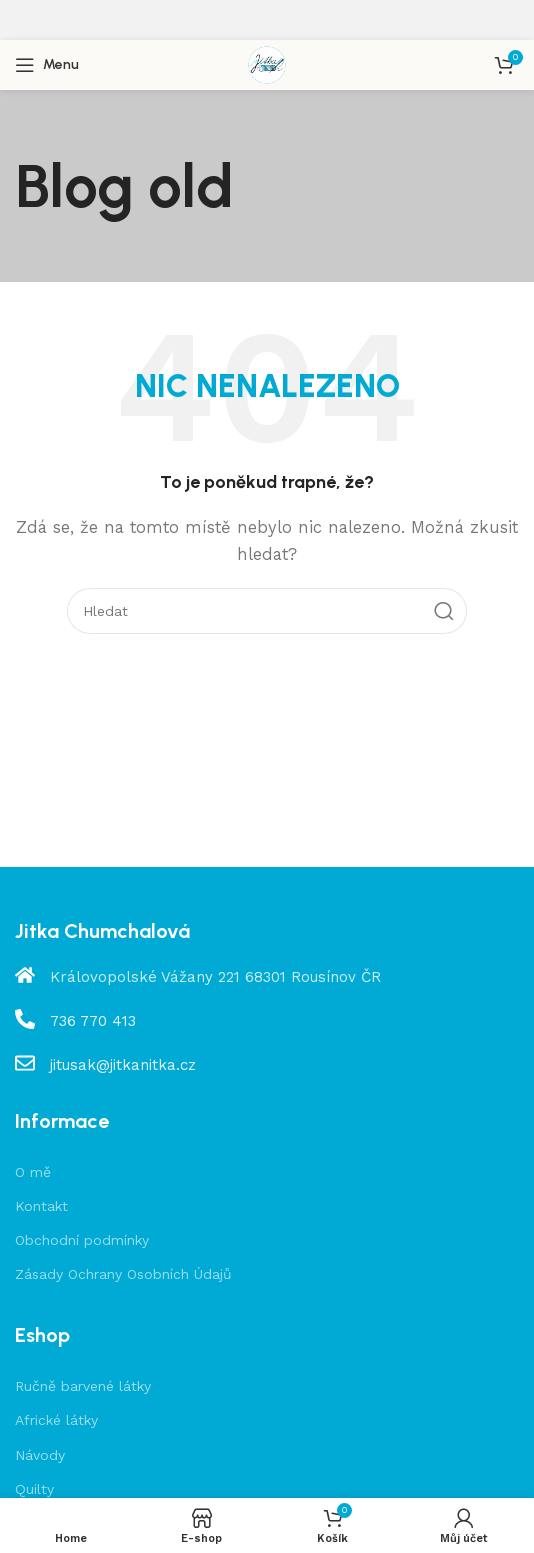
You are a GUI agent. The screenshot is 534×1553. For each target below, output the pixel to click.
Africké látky (56, 1420)
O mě (33, 1172)
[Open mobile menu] (47, 65)
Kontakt (41, 1206)
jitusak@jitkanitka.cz (123, 1065)
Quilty (34, 1489)
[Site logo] (267, 64)
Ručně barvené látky (83, 1386)
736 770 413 (93, 1021)
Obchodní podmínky (82, 1240)
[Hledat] (267, 611)
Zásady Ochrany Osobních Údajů (123, 1274)
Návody (40, 1455)
